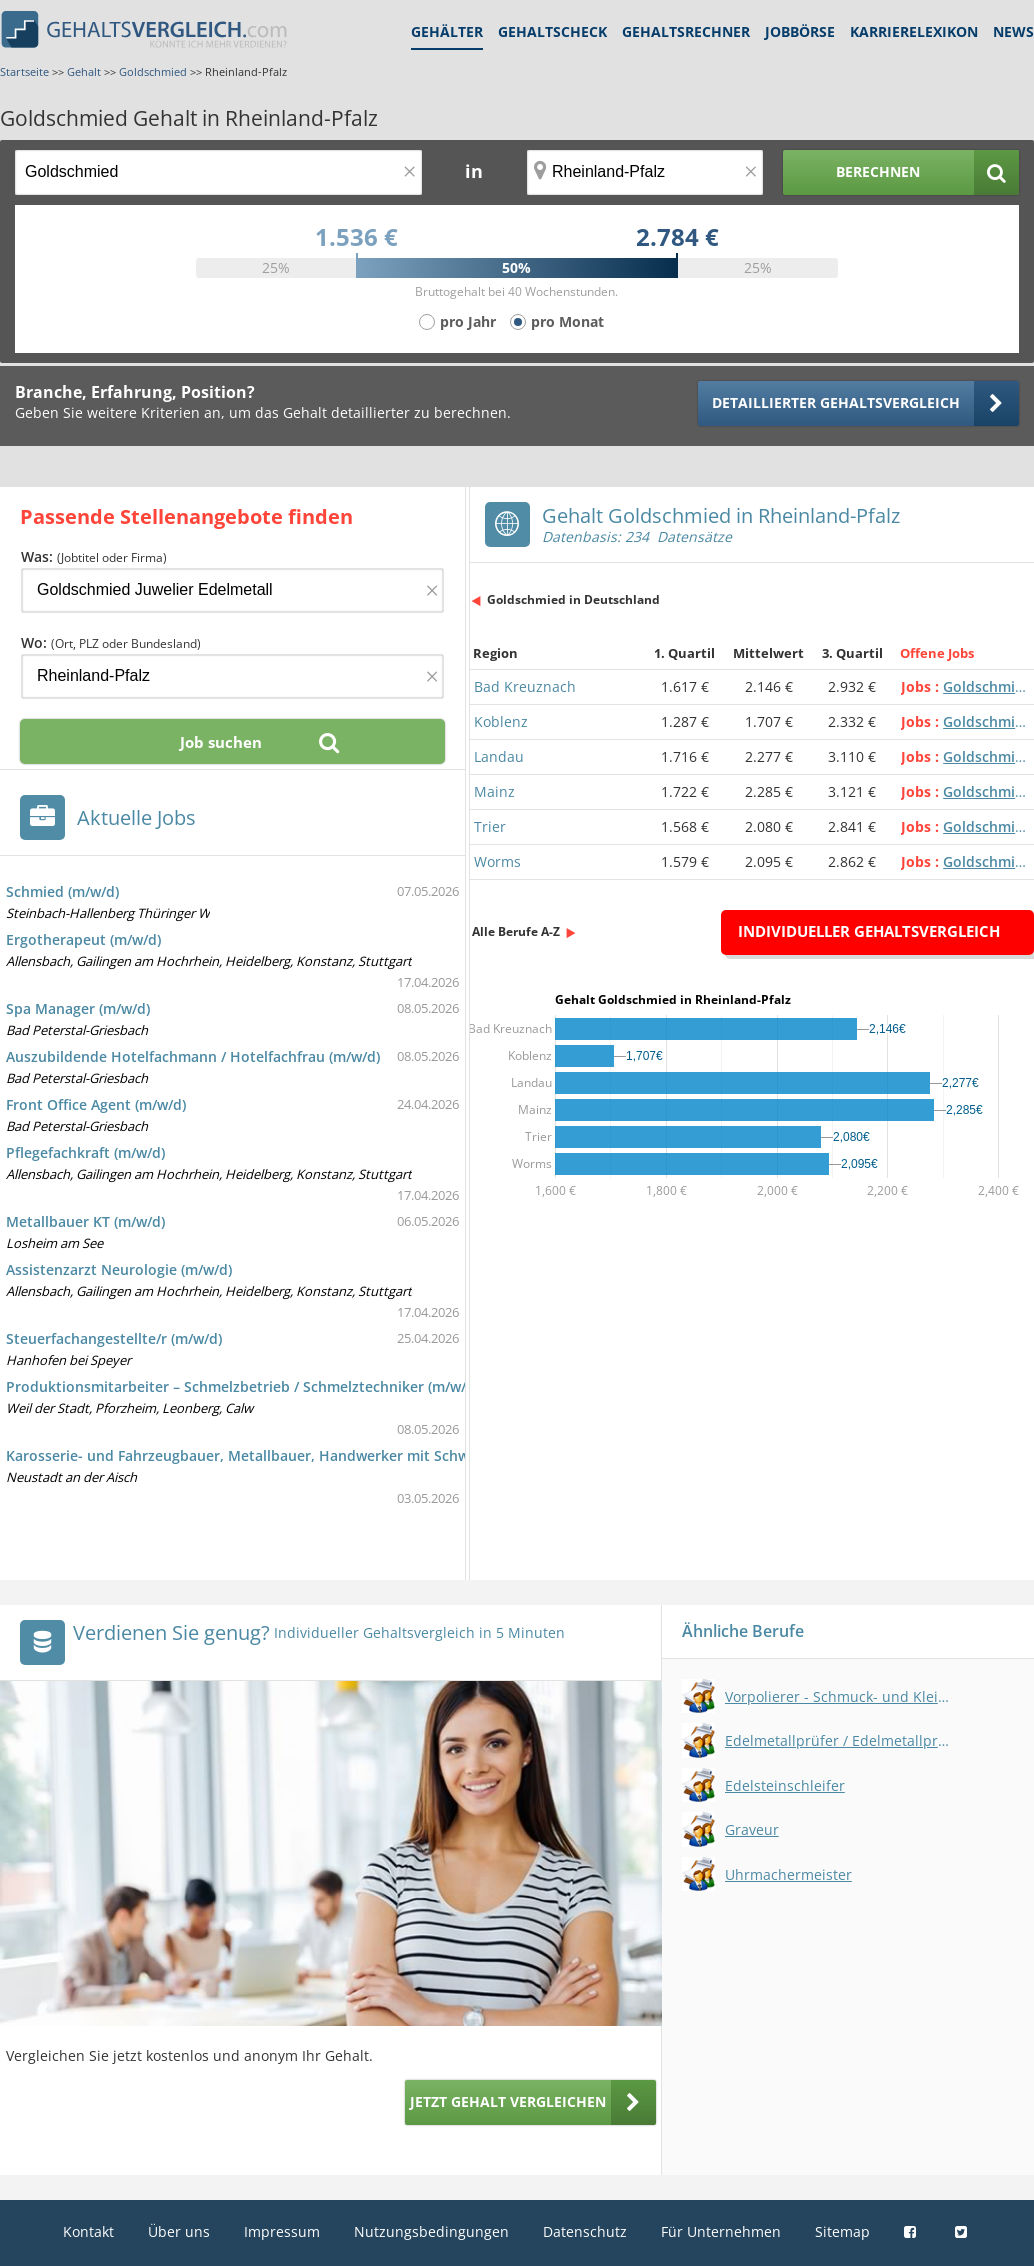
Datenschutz (585, 2231)
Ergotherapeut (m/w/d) (83, 939)
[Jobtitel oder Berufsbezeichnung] (218, 172)
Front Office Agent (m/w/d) (96, 1104)
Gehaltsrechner (686, 31)
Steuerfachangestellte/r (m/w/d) (114, 1338)
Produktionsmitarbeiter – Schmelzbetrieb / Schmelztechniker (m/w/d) (242, 1386)
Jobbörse (800, 31)
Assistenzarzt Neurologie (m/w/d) (119, 1269)
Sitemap (842, 2231)
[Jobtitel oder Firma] (232, 590)
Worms (497, 861)
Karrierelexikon (914, 31)
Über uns (179, 2231)
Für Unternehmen (721, 2231)
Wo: (111, 642)
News (1013, 31)
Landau (499, 756)
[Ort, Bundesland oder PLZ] (645, 172)
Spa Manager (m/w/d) (78, 1008)
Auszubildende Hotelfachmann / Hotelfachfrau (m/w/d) (193, 1056)
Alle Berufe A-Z (516, 931)
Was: (94, 556)
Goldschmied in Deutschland (573, 599)
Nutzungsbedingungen (431, 2231)
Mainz (494, 791)
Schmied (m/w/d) (62, 891)
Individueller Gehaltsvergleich (869, 931)
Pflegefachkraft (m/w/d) (85, 1152)
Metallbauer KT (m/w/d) (85, 1221)
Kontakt (88, 2231)
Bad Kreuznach (525, 686)
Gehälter (447, 31)
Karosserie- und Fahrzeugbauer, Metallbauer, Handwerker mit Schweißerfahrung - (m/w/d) (314, 1455)
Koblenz (501, 721)
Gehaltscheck (552, 31)
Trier (490, 826)
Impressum (282, 2231)
